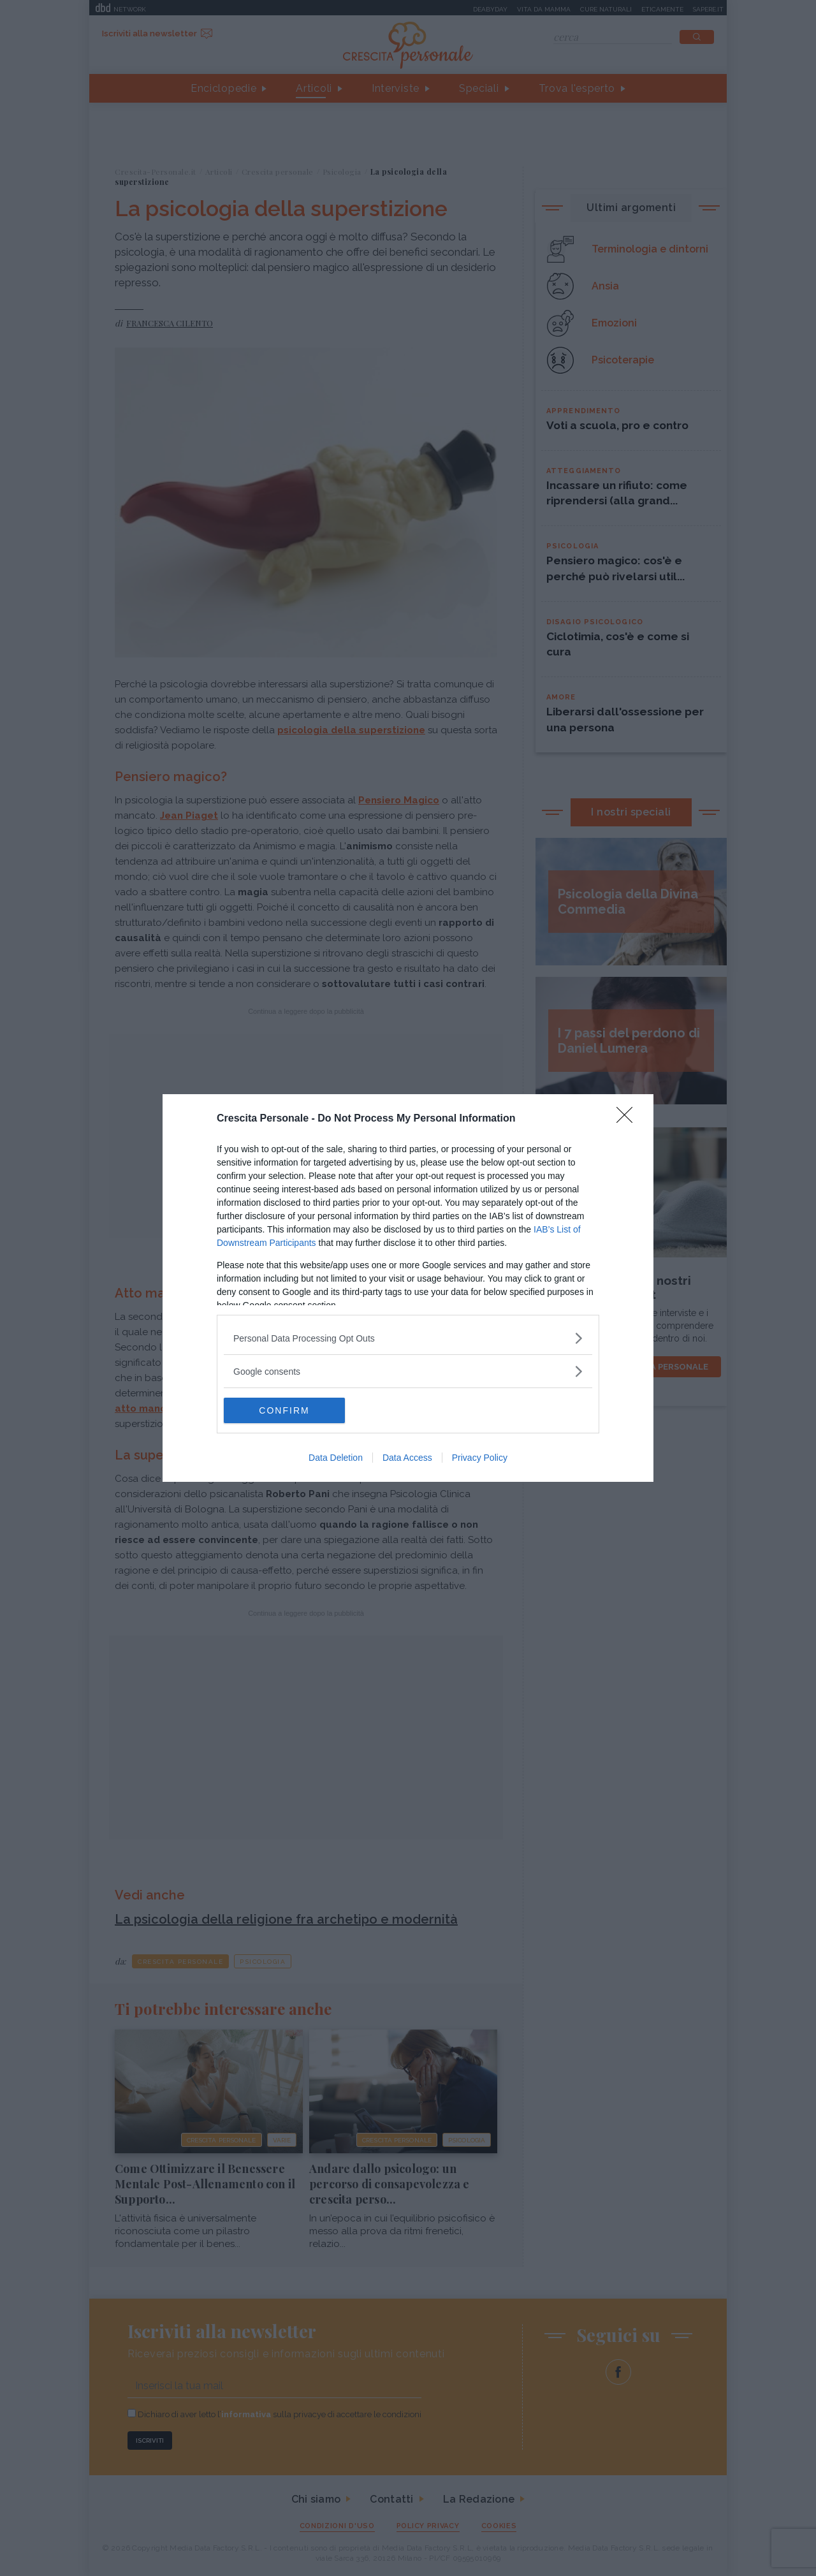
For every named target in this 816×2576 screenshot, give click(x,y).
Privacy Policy (479, 1458)
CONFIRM (284, 1410)
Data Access (407, 1458)
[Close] (628, 1119)
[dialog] (408, 1288)
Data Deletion (336, 1458)
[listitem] (408, 1338)
